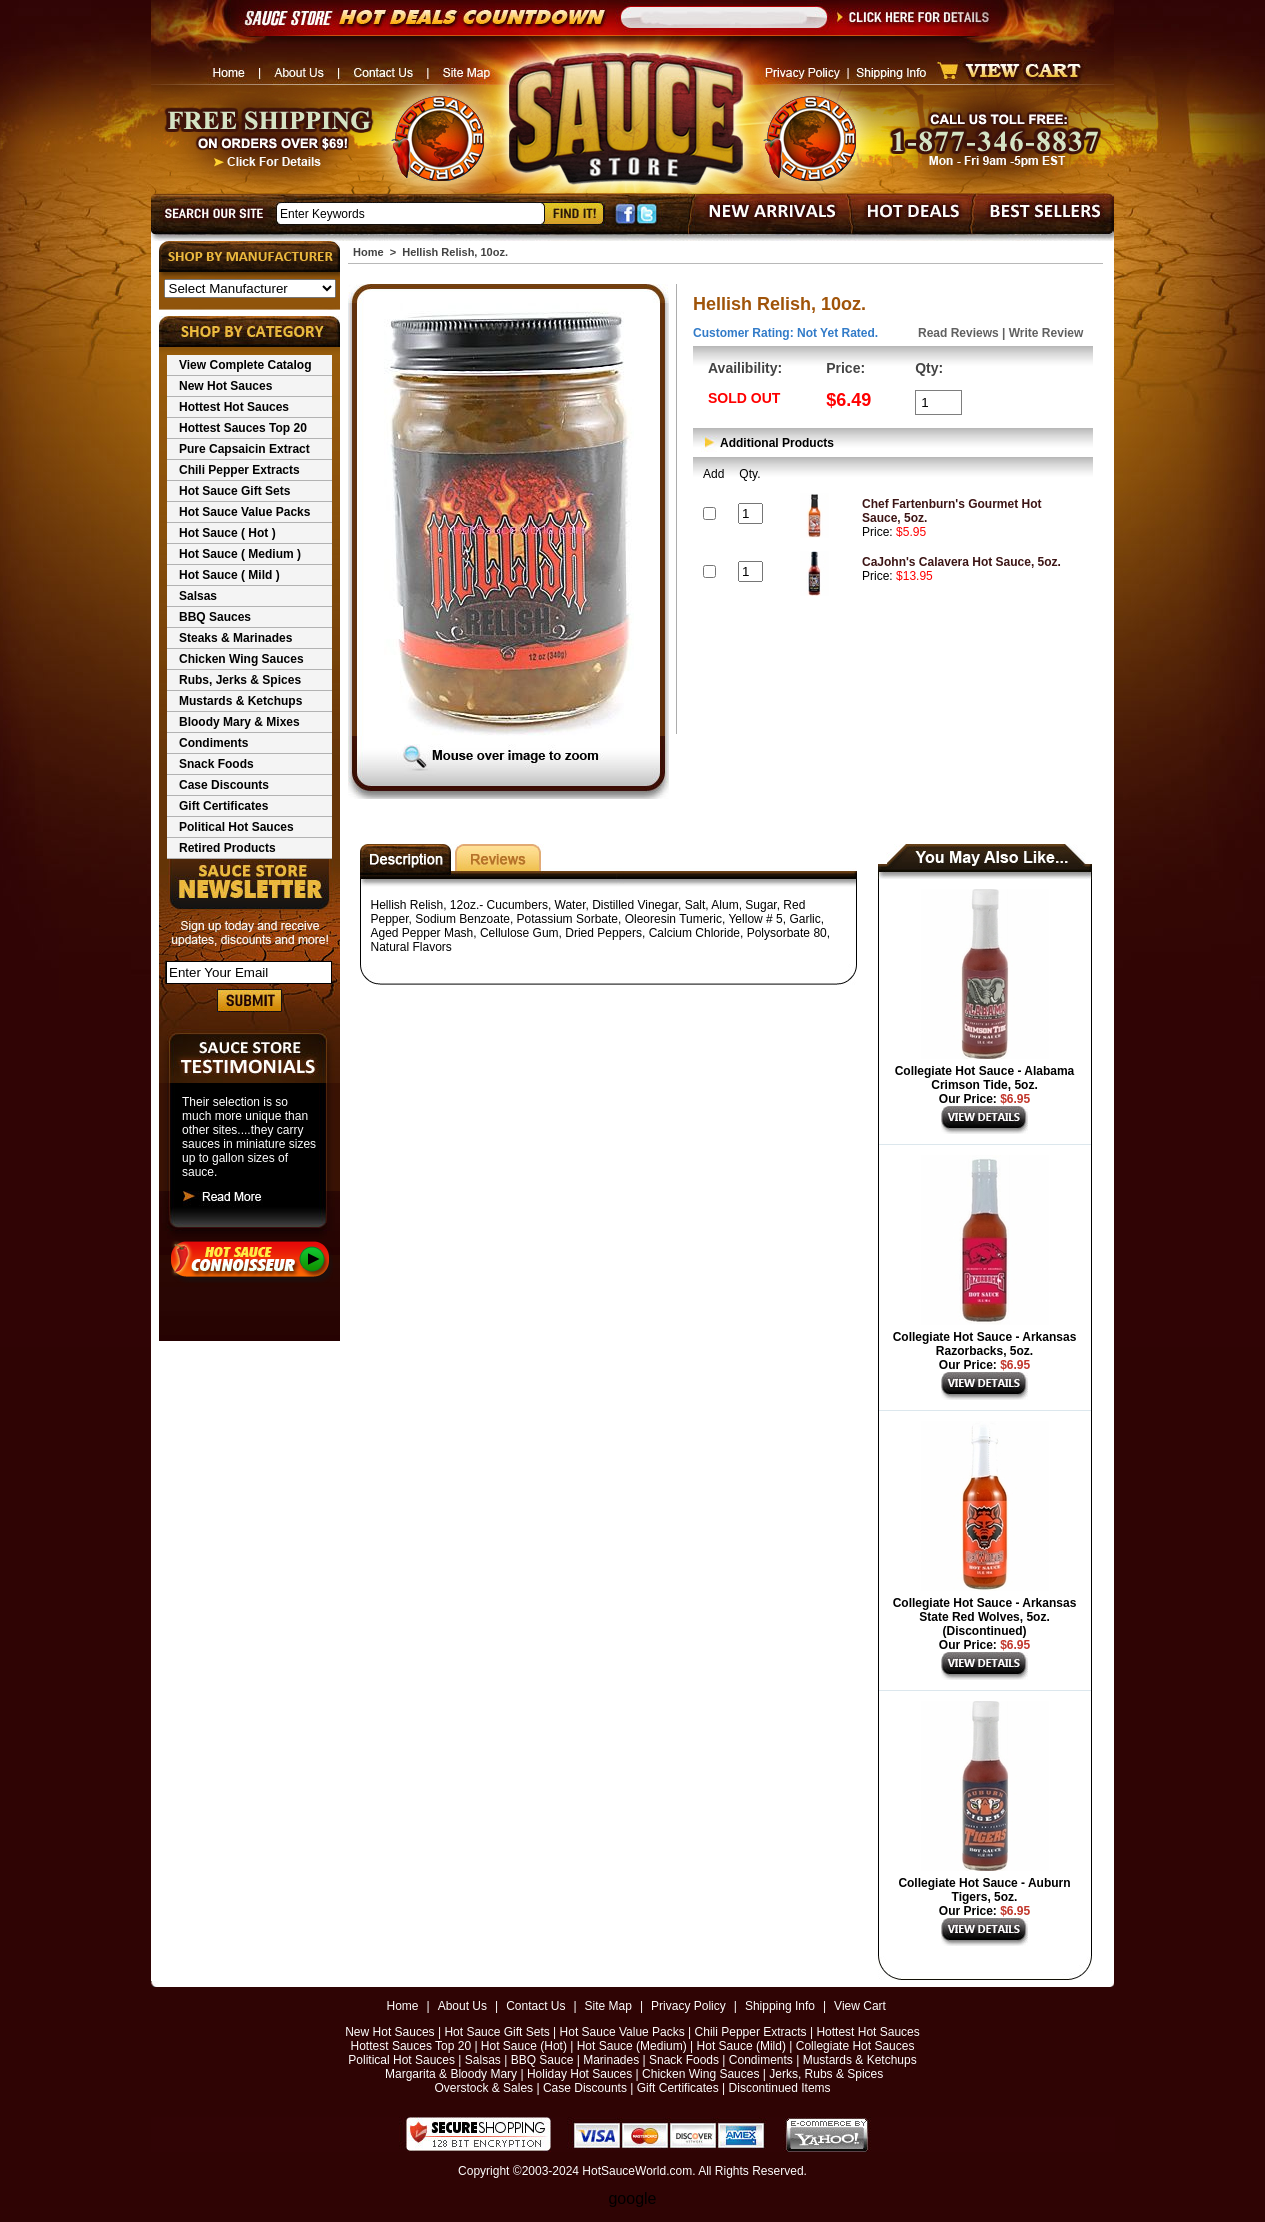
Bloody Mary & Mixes (239, 722)
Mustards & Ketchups (240, 701)
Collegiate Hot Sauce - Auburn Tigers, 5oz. (984, 1890)
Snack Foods (216, 764)
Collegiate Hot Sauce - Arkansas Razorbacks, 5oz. (985, 1344)
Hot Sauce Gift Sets (234, 491)
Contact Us (535, 2006)
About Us (462, 2006)
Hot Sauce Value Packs (244, 512)
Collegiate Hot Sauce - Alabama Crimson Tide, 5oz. (985, 1078)
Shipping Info (780, 2006)
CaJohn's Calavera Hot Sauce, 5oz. (961, 562)
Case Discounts (224, 785)
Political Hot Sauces (236, 827)
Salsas (198, 596)
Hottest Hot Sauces (234, 407)
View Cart (860, 2006)
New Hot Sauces (225, 386)
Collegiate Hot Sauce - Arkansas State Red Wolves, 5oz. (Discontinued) (985, 1617)
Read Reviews (958, 333)
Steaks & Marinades (235, 638)
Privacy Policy (688, 2006)
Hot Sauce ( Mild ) (229, 575)
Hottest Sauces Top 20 (243, 428)
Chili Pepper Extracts (239, 470)
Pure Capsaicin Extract (244, 449)
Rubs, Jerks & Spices (240, 680)
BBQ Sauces (215, 617)
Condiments (213, 743)
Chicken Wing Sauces (241, 659)
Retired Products (227, 848)
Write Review (1046, 333)
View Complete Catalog (245, 365)
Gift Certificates (223, 806)
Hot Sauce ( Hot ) (227, 533)
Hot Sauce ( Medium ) (240, 554)
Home (368, 252)
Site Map (608, 2006)
